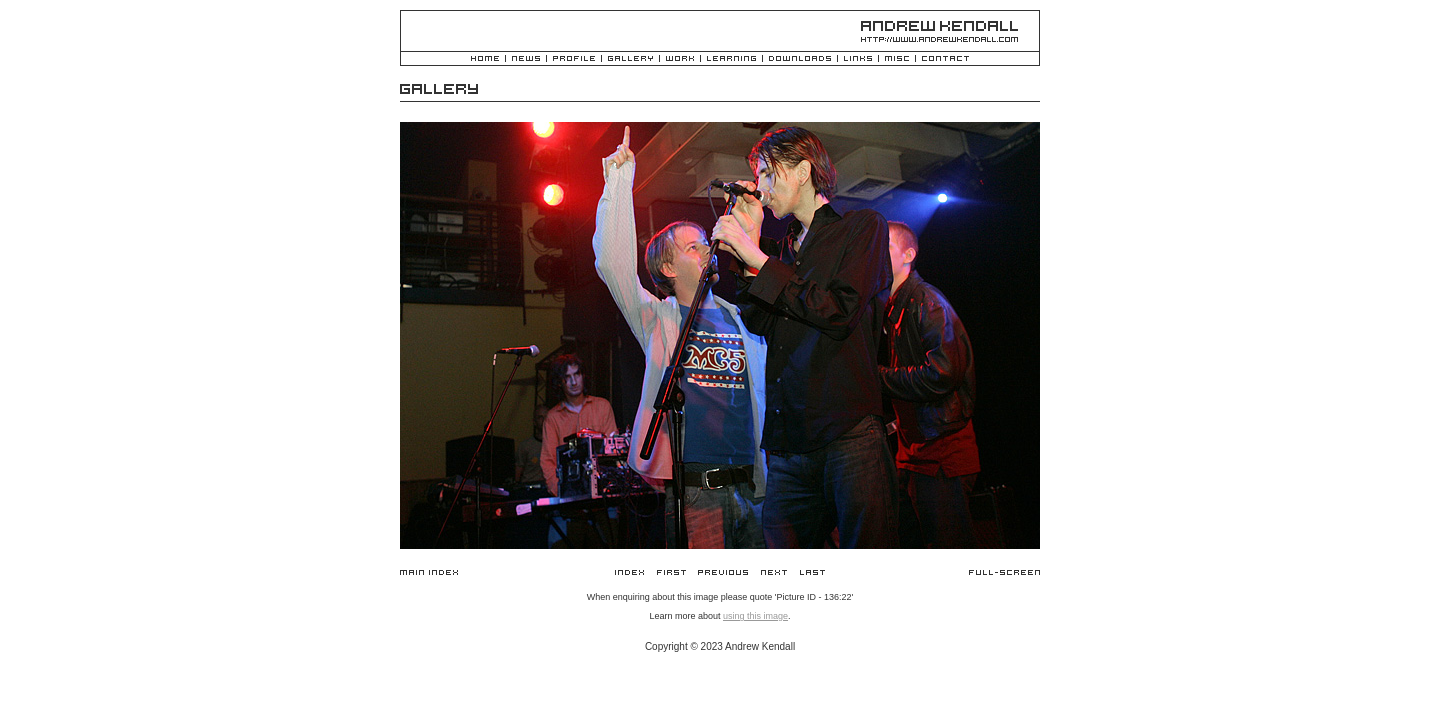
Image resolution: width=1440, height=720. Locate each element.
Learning (731, 59)
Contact (945, 59)
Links (858, 59)
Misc (897, 59)
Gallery (630, 59)
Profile (574, 59)
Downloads (800, 59)
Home (485, 59)
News (526, 59)
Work (680, 59)
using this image (755, 616)
